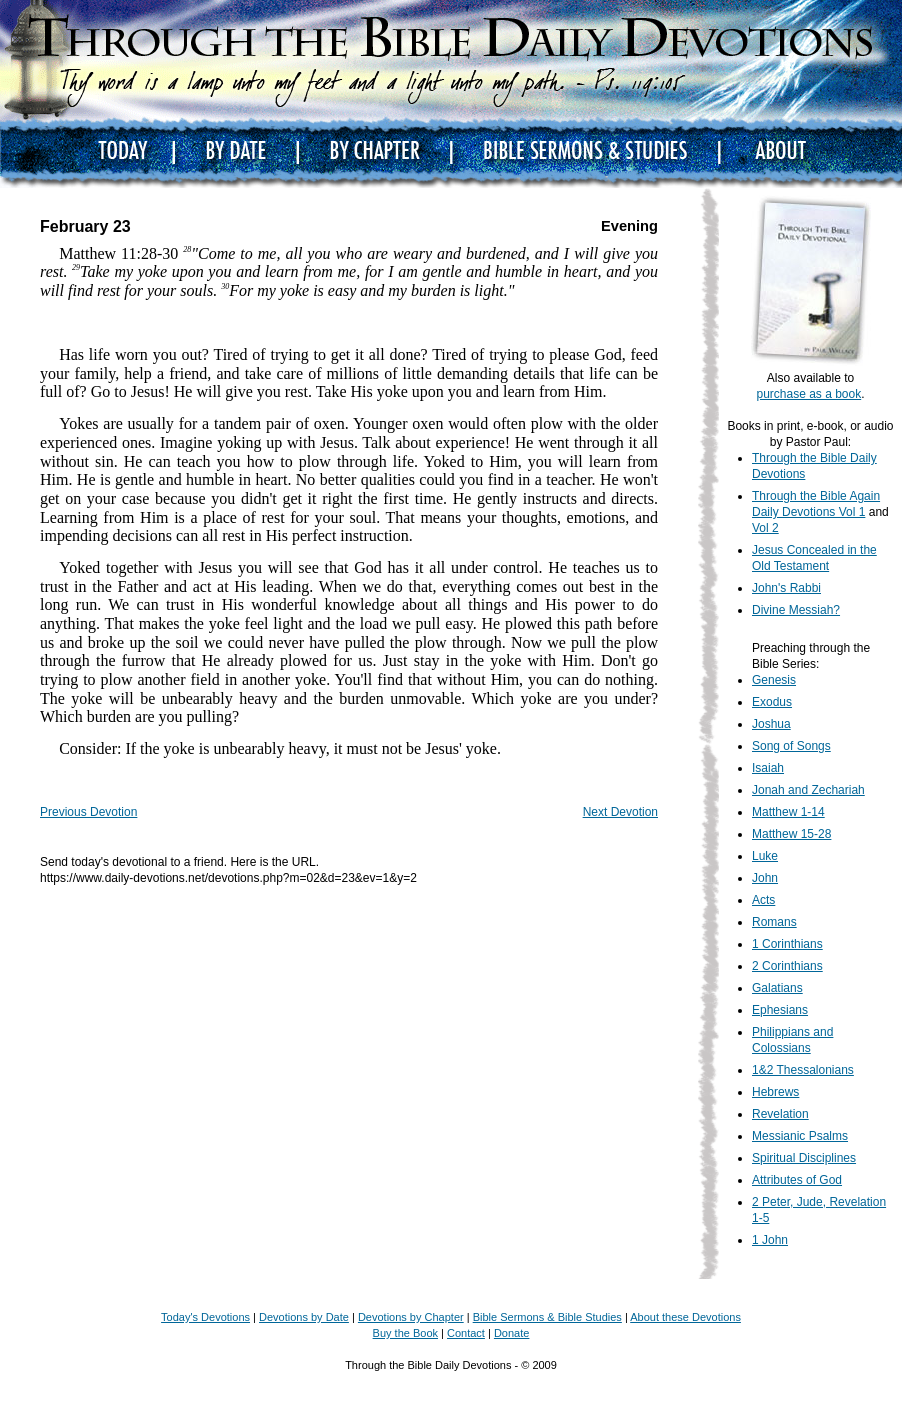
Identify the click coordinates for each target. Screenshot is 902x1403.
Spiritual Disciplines (804, 1158)
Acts (763, 900)
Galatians (777, 988)
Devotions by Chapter (411, 1317)
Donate (511, 1333)
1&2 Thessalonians (803, 1070)
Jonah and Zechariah (808, 790)
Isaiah (768, 768)
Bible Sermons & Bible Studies (547, 1317)
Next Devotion (620, 812)
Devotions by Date (304, 1317)
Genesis (774, 680)
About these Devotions (685, 1317)
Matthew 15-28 (791, 834)
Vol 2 (765, 528)
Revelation (780, 1114)
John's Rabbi (786, 588)
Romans (774, 922)
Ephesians (780, 1010)
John (765, 878)
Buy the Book (405, 1333)
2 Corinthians (787, 966)
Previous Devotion (88, 812)
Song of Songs (791, 746)
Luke (765, 856)
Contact (466, 1333)
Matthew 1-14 (788, 812)
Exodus (772, 702)
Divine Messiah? (796, 610)
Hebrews (775, 1092)
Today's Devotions (205, 1317)
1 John (770, 1240)
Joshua (771, 724)
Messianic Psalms (800, 1136)
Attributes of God (797, 1180)
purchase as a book (808, 394)
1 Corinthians (787, 944)
